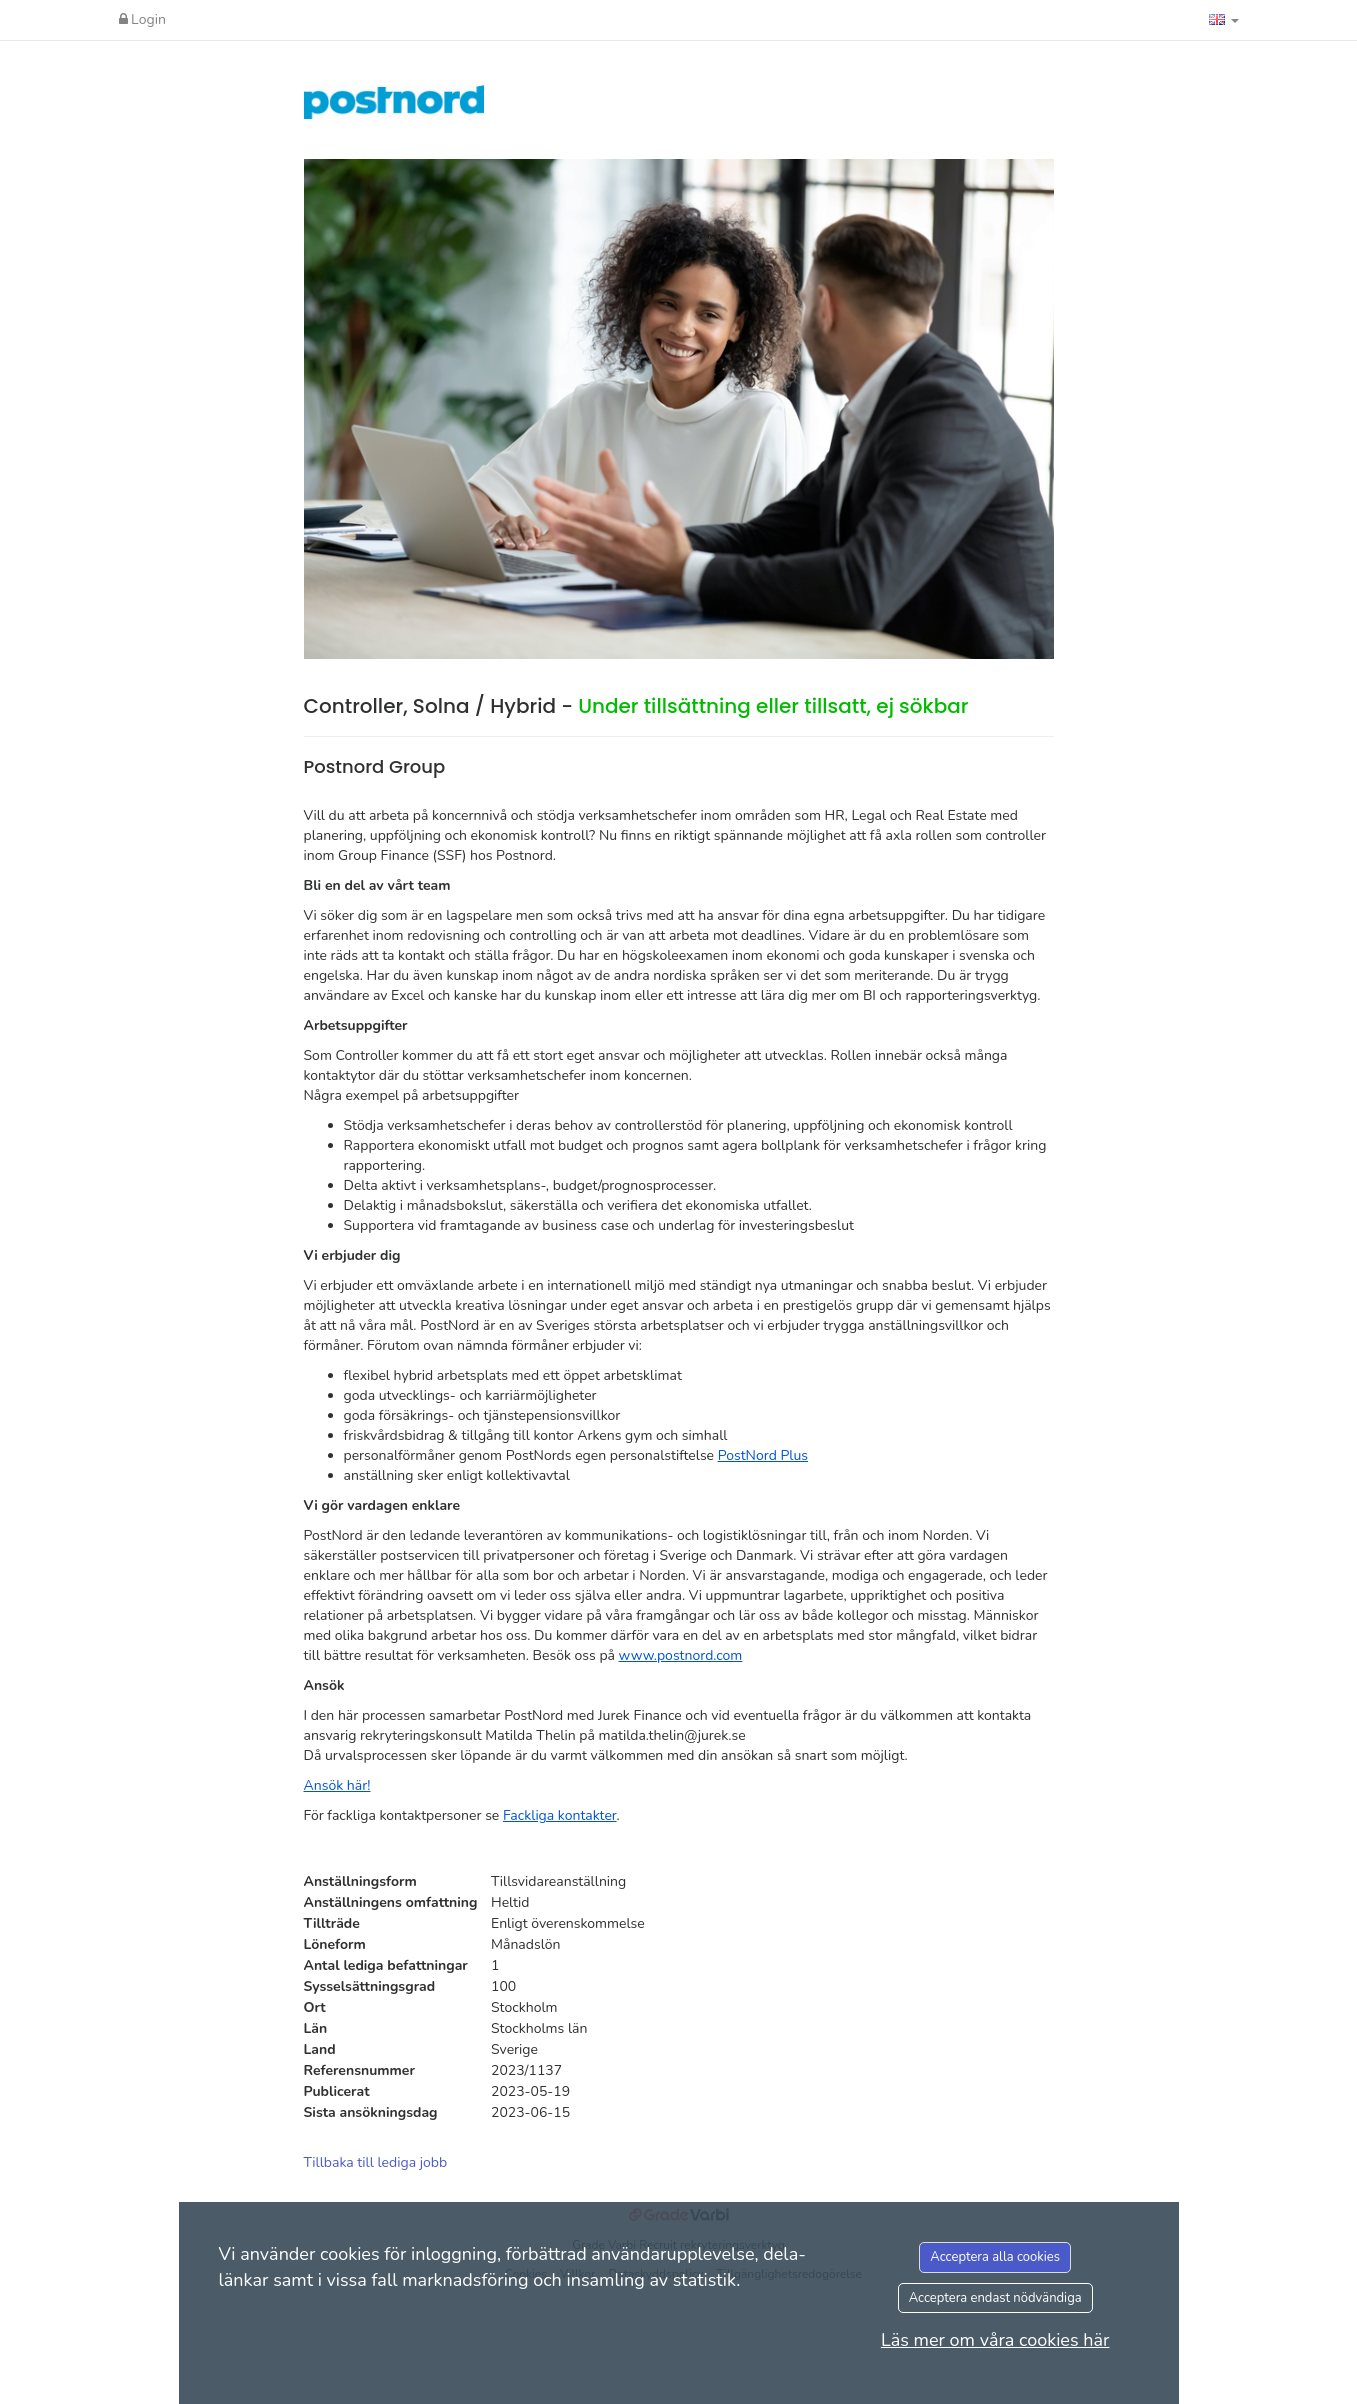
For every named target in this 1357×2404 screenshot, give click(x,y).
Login (142, 19)
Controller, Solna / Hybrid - (636, 706)
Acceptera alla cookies (995, 2257)
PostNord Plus (763, 1455)
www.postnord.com (681, 1655)
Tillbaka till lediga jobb (376, 2162)
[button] (1224, 20)
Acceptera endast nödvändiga (995, 2298)
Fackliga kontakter (560, 1815)
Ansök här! (337, 1785)
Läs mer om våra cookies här (995, 2340)
